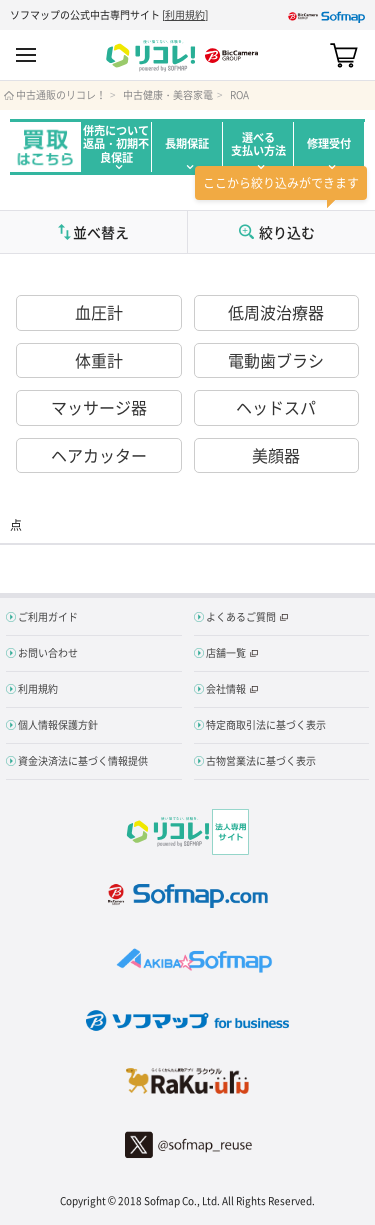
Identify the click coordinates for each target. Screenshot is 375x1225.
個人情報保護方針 (58, 724)
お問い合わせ (48, 652)
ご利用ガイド (48, 616)
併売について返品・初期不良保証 (116, 144)
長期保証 (187, 143)
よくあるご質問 (241, 616)
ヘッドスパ (276, 407)
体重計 (99, 360)
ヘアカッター (99, 455)
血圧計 (99, 312)
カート (344, 55)
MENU (26, 55)
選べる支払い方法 (258, 144)
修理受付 (329, 143)
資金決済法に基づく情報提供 (83, 760)
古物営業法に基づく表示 (261, 760)
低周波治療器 (276, 312)
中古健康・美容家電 (168, 95)
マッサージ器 (99, 407)
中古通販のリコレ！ (61, 95)
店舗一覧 (226, 652)
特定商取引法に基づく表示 (266, 724)
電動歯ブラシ (276, 360)
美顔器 (276, 455)
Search (308, 55)
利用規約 (185, 14)
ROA (239, 95)
